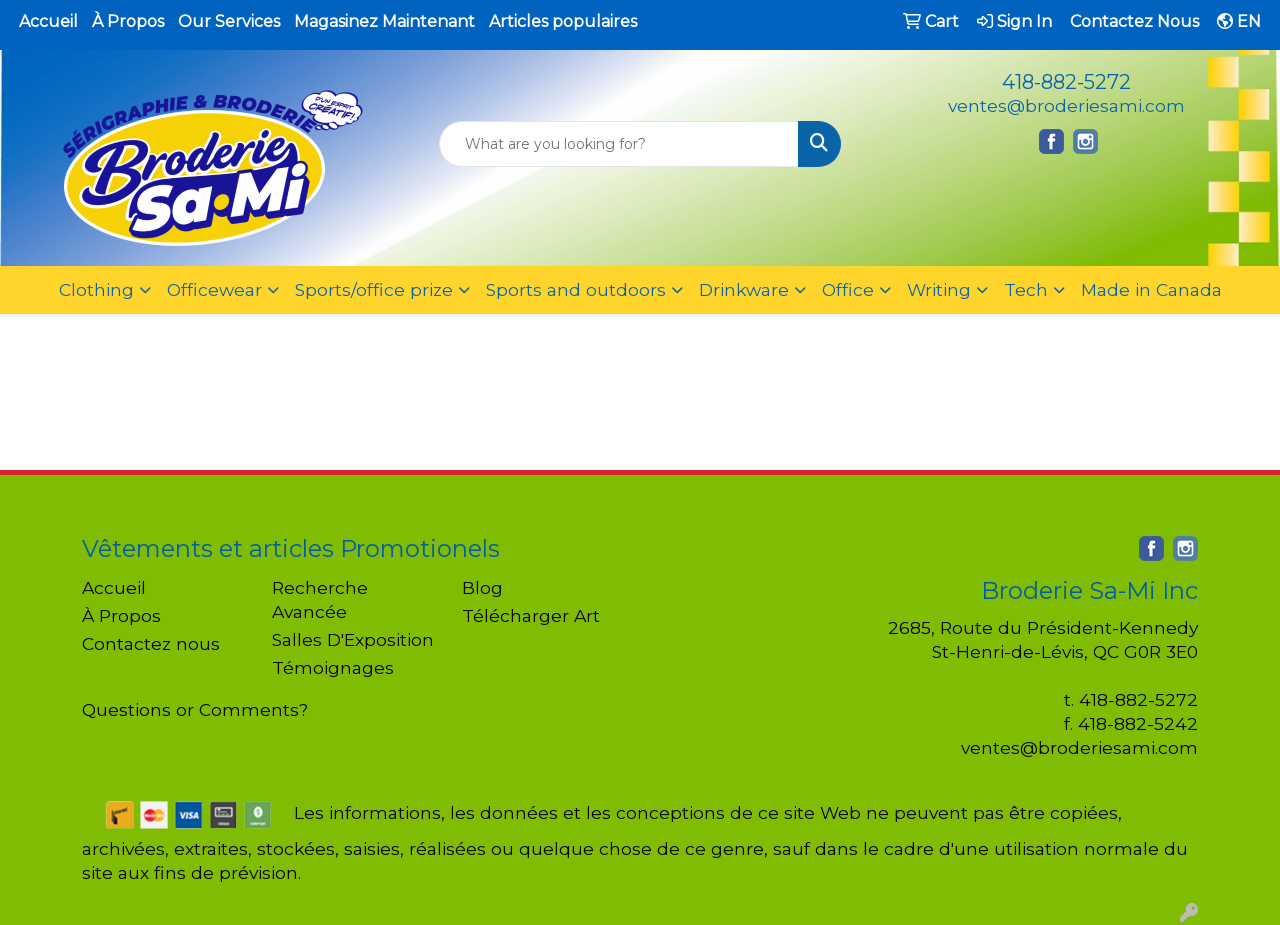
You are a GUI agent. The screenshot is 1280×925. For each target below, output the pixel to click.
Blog (482, 587)
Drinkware (744, 289)
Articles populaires (563, 21)
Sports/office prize (374, 289)
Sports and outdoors (576, 289)
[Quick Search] (619, 144)
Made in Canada (1151, 289)
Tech (1026, 289)
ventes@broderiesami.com (1066, 105)
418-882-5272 (1066, 82)
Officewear (214, 289)
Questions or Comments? (195, 709)
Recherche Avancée (320, 599)
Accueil (48, 21)
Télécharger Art (531, 615)
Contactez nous (151, 643)
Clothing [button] (96, 289)
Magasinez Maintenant (384, 21)
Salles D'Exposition (353, 639)
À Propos (128, 21)
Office (848, 289)
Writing (939, 289)
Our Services (229, 21)
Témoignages (333, 667)
